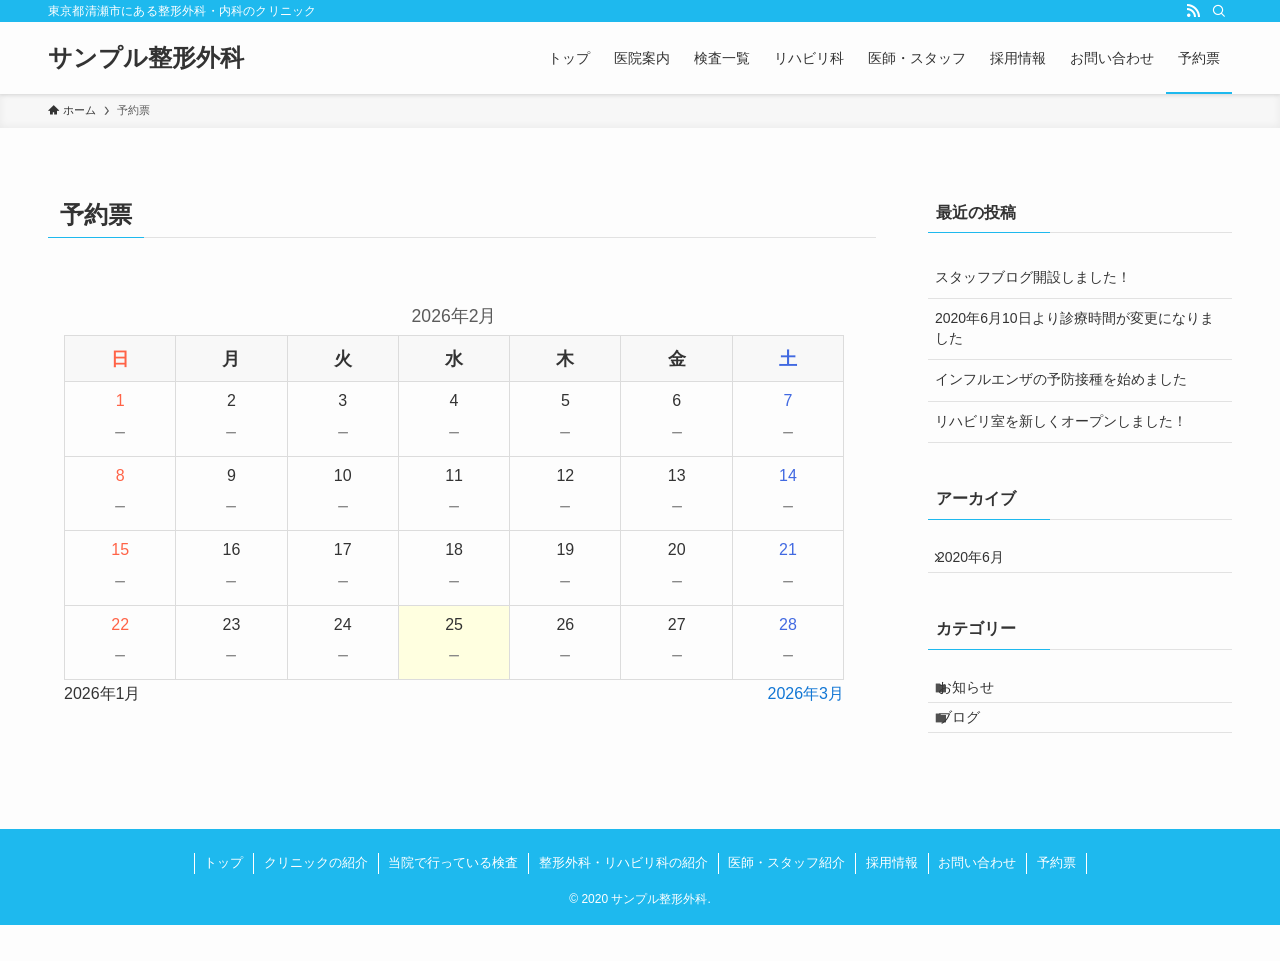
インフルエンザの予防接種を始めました (1061, 379)
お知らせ (981, 705)
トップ (223, 898)
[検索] (1219, 11)
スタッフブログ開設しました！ (1033, 277)
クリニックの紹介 (316, 898)
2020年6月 (982, 563)
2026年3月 (806, 693)
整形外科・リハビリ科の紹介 (623, 898)
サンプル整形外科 (146, 58)
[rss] (1193, 11)
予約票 (1056, 898)
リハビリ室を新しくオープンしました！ (1061, 421)
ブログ (974, 747)
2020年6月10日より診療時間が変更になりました (1074, 328)
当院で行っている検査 (453, 898)
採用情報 (892, 898)
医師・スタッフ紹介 (786, 898)
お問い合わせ (977, 898)
